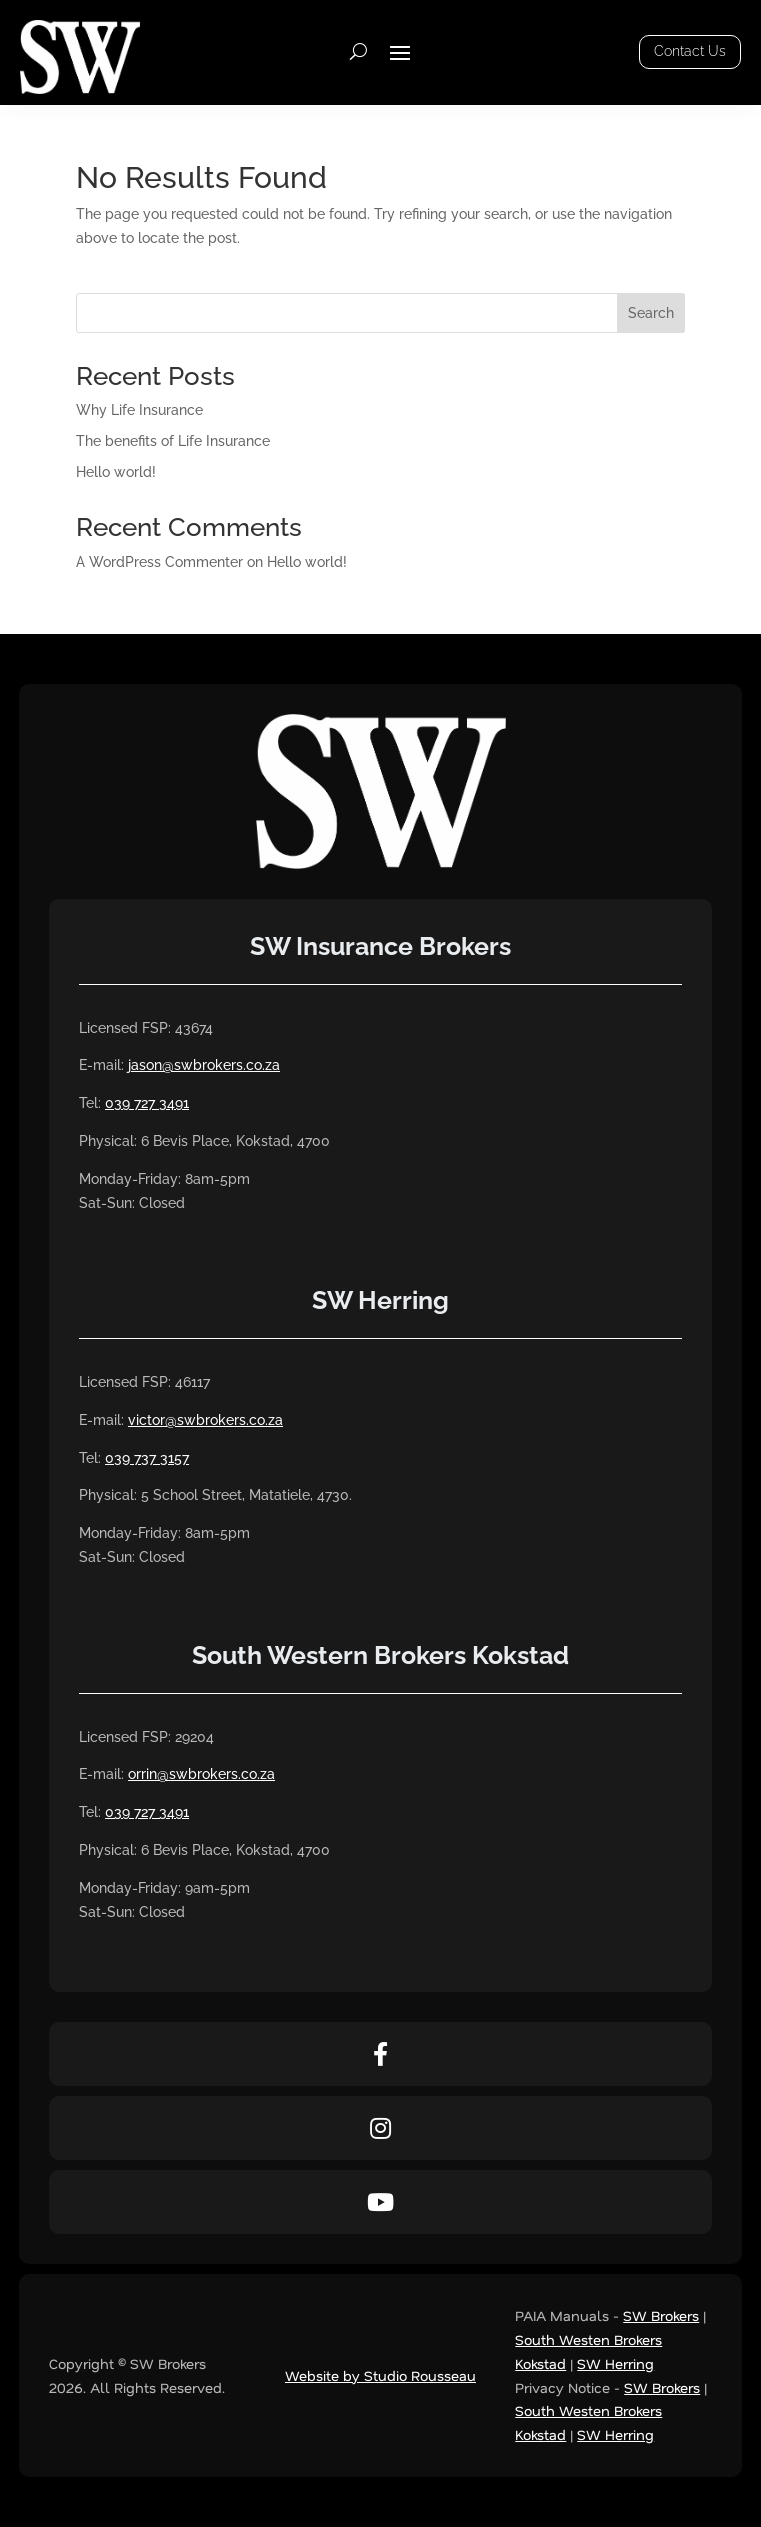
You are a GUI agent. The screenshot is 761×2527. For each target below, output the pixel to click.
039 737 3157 (147, 1458)
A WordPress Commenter (159, 562)
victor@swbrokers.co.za (205, 1420)
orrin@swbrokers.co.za (201, 1774)
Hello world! (116, 472)
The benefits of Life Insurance (173, 441)
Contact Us (690, 51)
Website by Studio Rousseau (380, 2375)
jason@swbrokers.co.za (204, 1065)
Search (651, 313)
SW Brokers (661, 2315)
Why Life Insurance (139, 410)
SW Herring (615, 2363)
